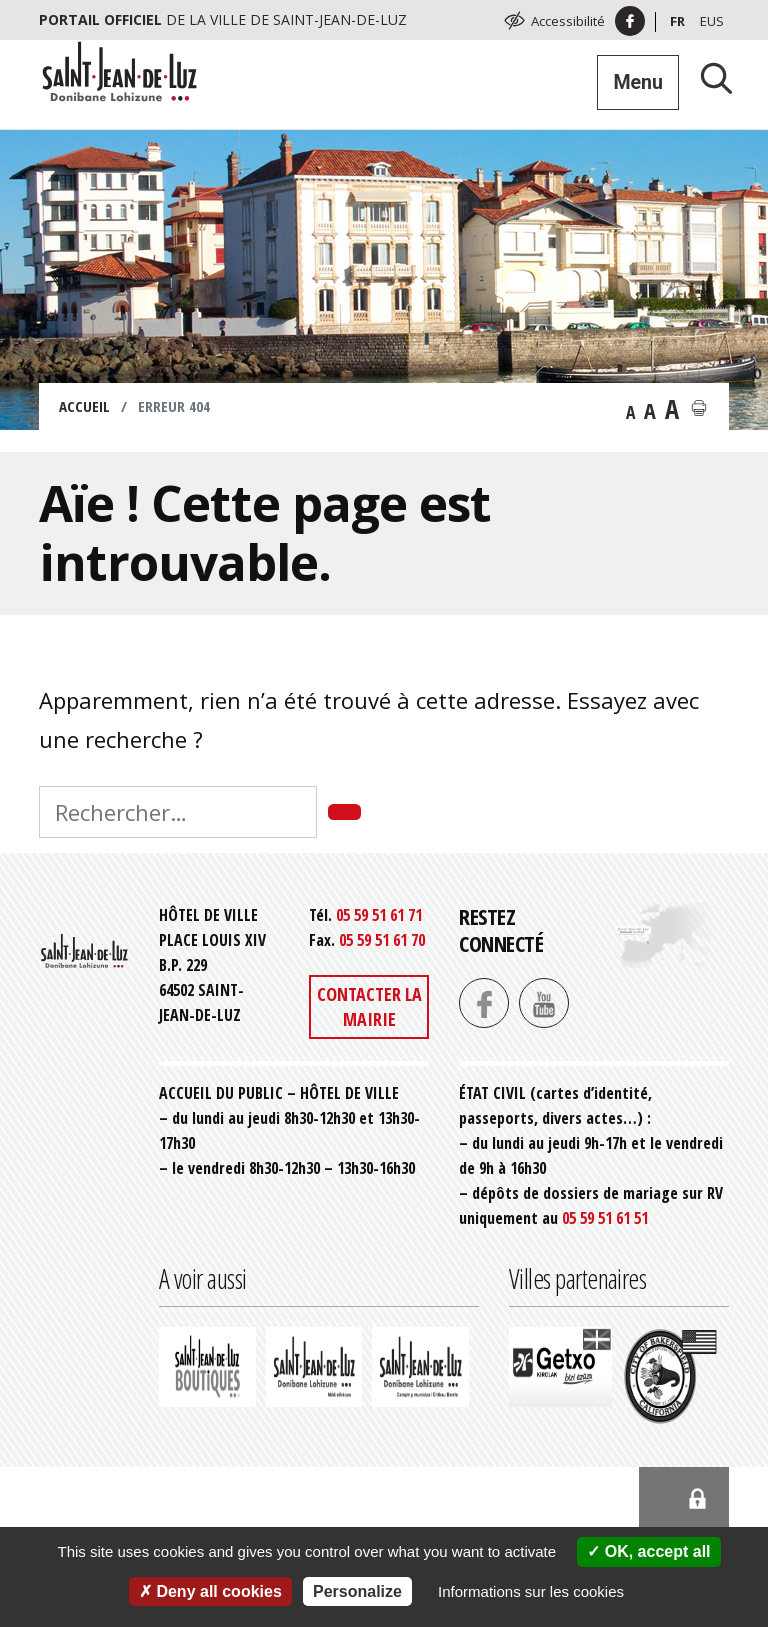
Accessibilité (568, 21)
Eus (712, 21)
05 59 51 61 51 (605, 1218)
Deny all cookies (210, 1591)
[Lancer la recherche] (709, 77)
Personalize (357, 1591)
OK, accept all (648, 1551)
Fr (677, 21)
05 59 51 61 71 (379, 915)
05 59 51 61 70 (382, 940)
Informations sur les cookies (531, 1591)
